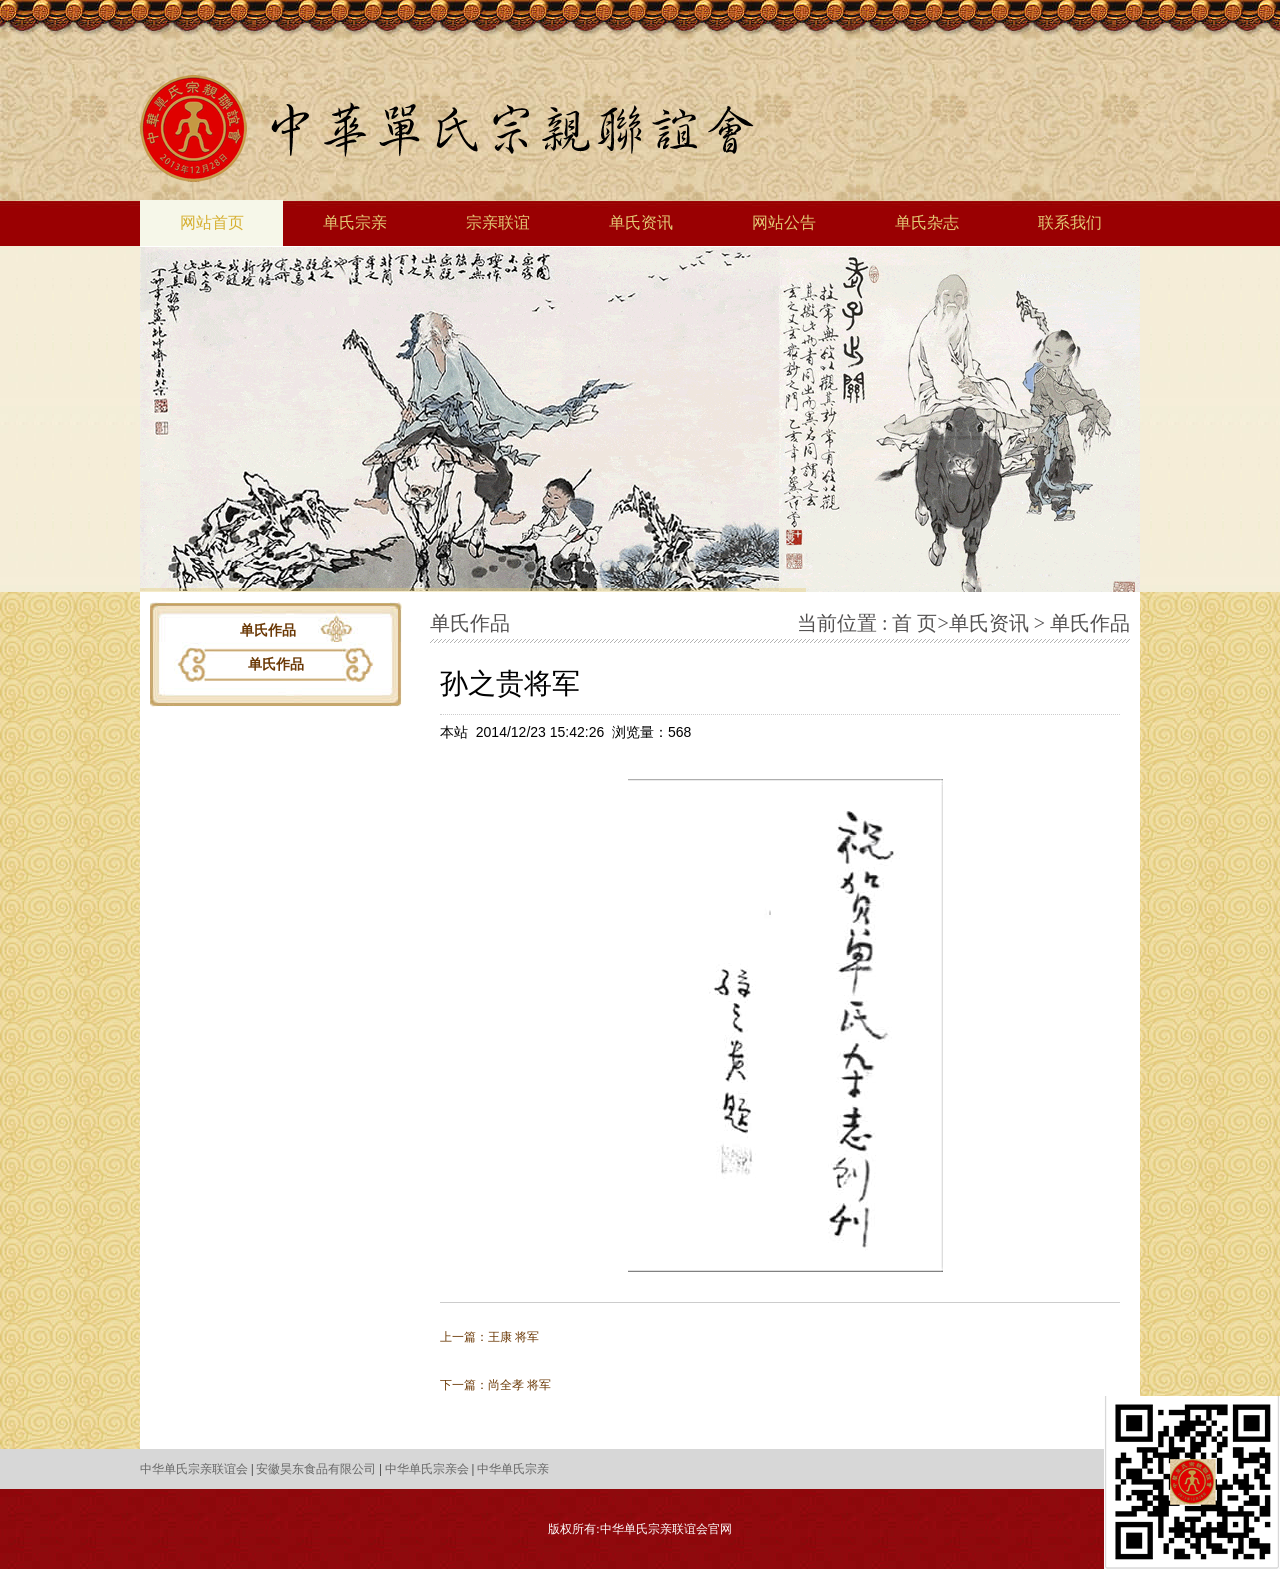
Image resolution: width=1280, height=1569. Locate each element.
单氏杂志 (927, 222)
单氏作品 (276, 664)
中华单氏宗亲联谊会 (194, 1469)
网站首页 (212, 222)
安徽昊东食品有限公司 (316, 1469)
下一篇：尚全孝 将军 (495, 1385)
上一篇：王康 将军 (489, 1337)
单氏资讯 (641, 222)
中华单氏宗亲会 (427, 1469)
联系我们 (1070, 222)
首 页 (914, 623)
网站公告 (784, 222)
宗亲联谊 (498, 222)
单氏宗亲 (355, 222)
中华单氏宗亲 (513, 1469)
